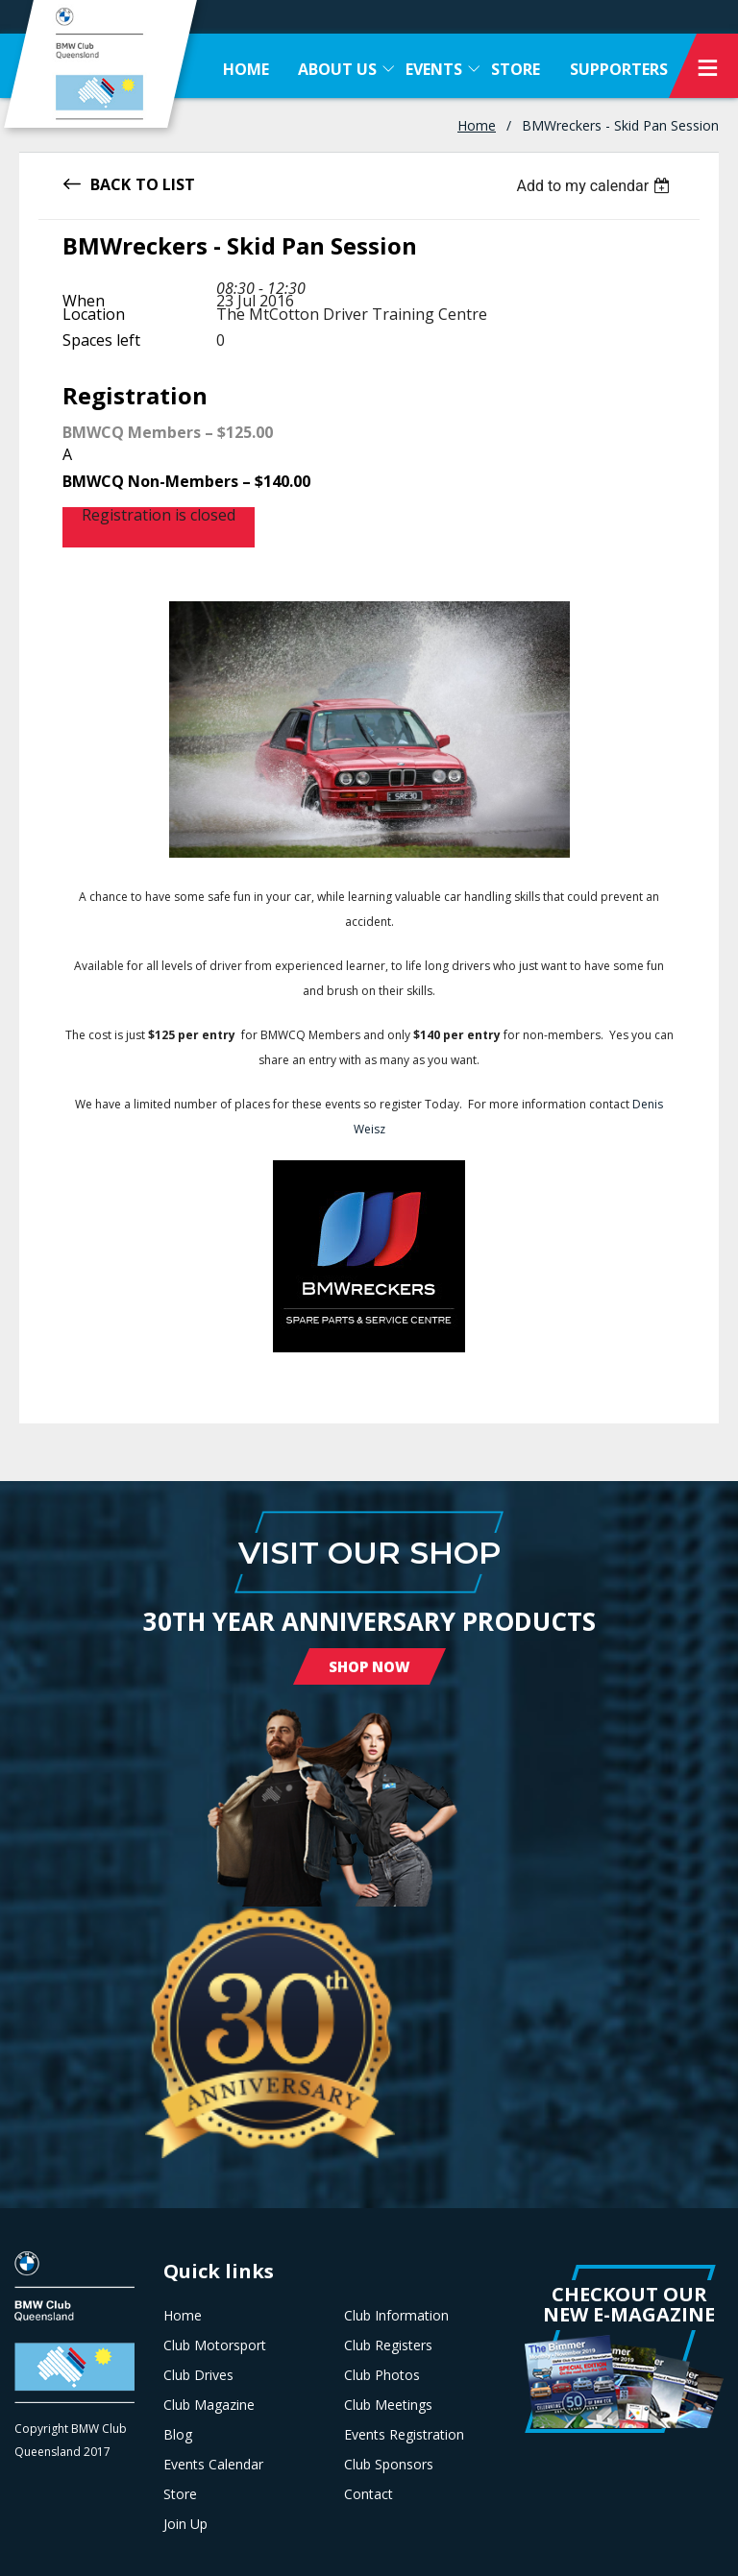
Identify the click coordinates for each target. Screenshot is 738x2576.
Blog (177, 2435)
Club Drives (198, 2375)
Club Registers (388, 2345)
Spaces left (101, 340)
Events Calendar (213, 2464)
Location (93, 314)
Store (180, 2494)
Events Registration (404, 2435)
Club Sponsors (388, 2464)
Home (476, 125)
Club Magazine (209, 2405)
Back (110, 183)
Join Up (185, 2524)
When (83, 300)
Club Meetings (388, 2405)
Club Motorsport (214, 2345)
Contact (368, 2494)
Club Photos (382, 2375)
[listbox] (595, 186)
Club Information (396, 2315)
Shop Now (369, 1666)
